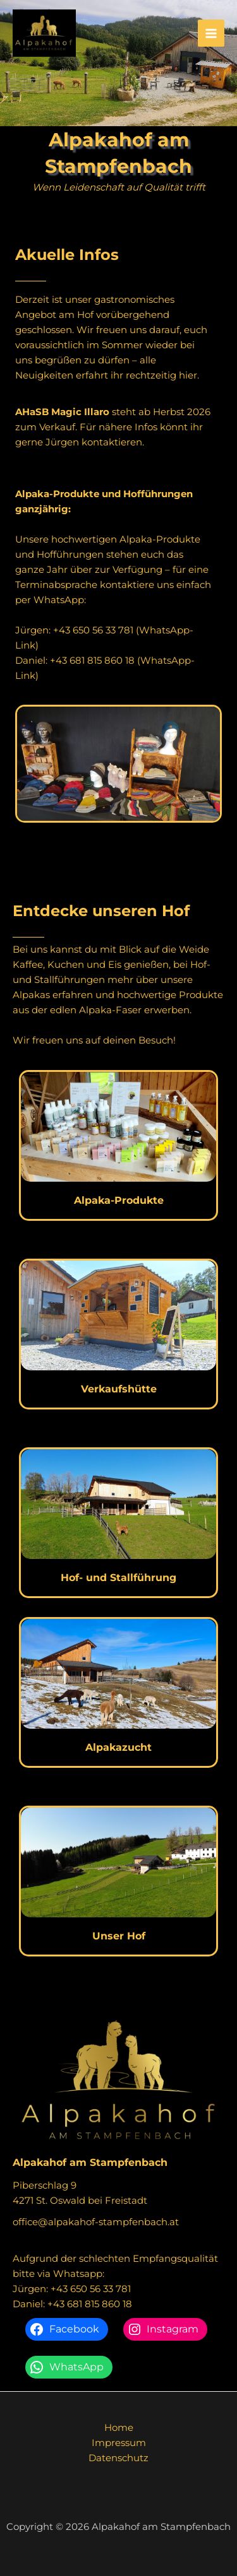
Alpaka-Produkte (159, 539)
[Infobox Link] (118, 1145)
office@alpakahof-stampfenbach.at (96, 2222)
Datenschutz (118, 2458)
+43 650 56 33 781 (93, 630)
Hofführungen (71, 554)
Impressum (119, 2443)
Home (118, 2427)
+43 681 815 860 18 (92, 660)
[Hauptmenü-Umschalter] (211, 33)
